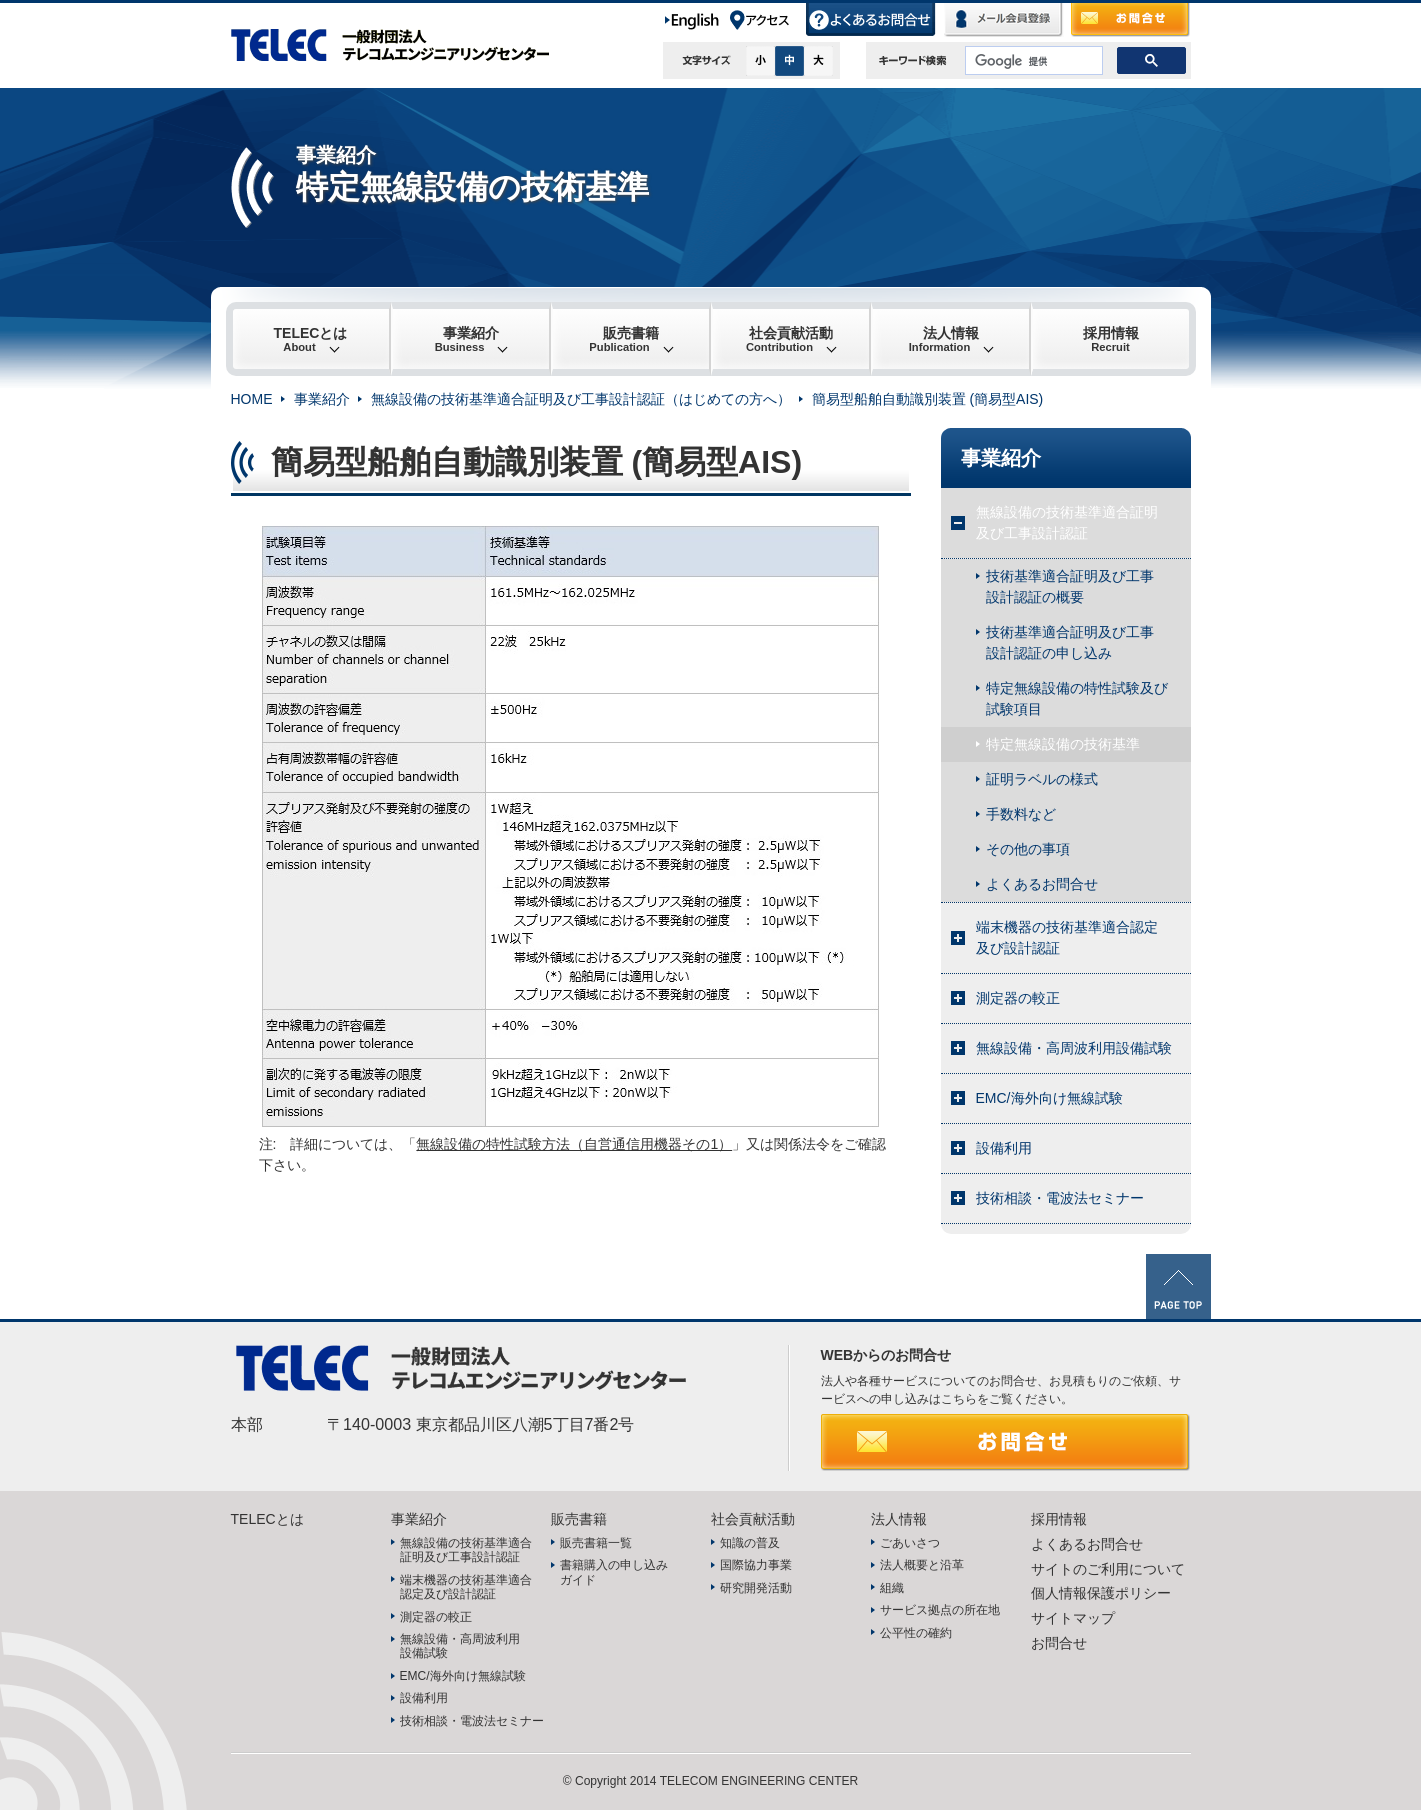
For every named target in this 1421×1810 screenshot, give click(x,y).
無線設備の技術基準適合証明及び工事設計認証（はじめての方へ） (581, 399)
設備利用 (1004, 1148)
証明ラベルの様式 (1042, 779)
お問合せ (1131, 20)
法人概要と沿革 (922, 1565)
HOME (252, 399)
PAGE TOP (1178, 1286)
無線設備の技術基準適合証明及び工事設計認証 (1067, 522)
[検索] (1032, 61)
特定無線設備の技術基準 (1063, 744)
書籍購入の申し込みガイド (614, 1572)
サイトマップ (1073, 1618)
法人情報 (944, 339)
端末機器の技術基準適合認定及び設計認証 (1067, 937)
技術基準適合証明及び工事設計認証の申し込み (1070, 642)
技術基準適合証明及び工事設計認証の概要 (1070, 586)
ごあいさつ (910, 1543)
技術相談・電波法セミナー (1060, 1198)
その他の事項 (1028, 849)
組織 (892, 1588)
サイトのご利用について (1108, 1569)
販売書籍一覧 (596, 1543)
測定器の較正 (1018, 998)
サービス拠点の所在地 (940, 1610)
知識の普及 (750, 1543)
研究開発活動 (756, 1588)
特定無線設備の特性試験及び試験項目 (1077, 698)
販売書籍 (623, 339)
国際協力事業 (756, 1565)
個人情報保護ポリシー (1101, 1593)
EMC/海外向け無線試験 (1049, 1098)
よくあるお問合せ (871, 20)
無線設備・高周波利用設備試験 (1074, 1048)
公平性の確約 (916, 1633)
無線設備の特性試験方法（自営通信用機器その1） (574, 1144)
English (695, 20)
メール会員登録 (1004, 20)
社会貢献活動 (789, 339)
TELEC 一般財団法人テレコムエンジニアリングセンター (401, 45)
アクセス (767, 20)
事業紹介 (467, 339)
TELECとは (311, 339)
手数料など (1021, 814)
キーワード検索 (913, 60)
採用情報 (1111, 339)
